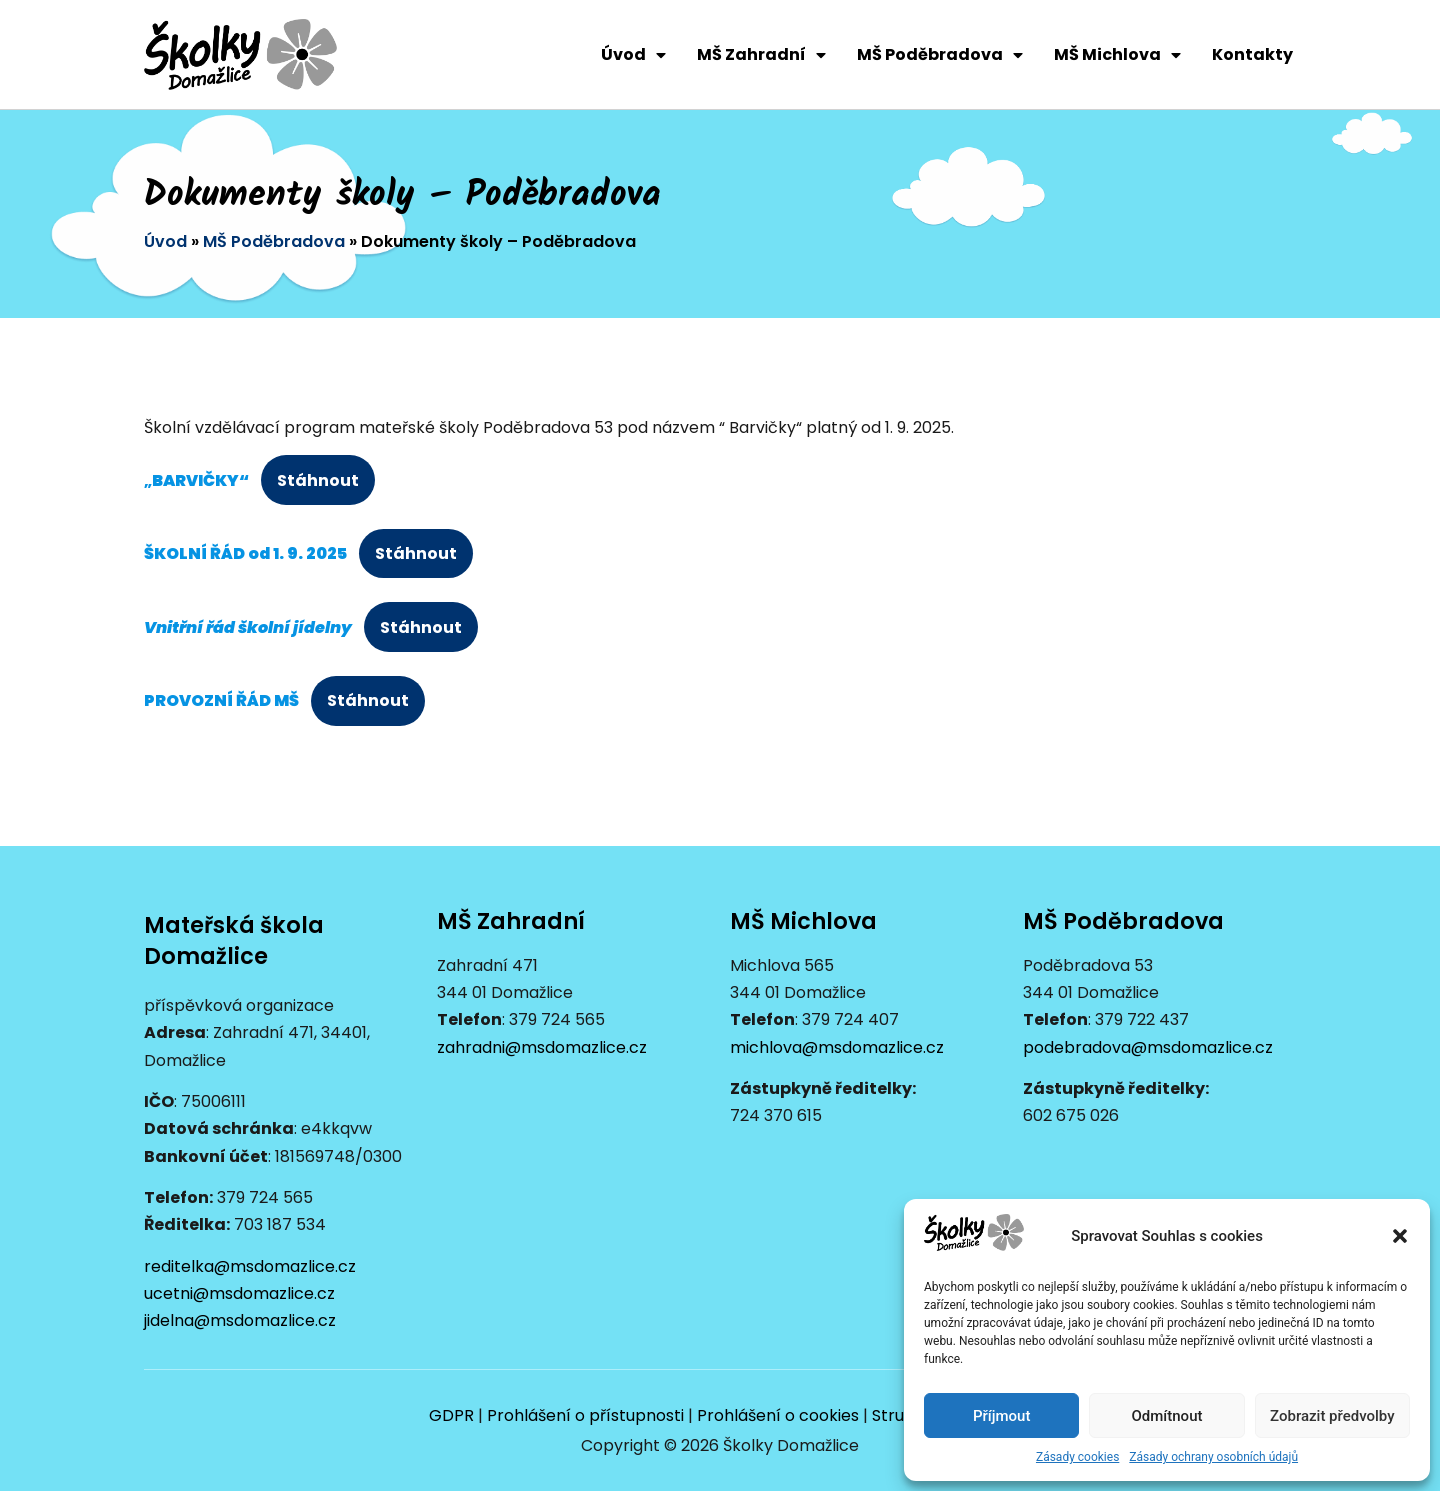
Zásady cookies (1077, 1457)
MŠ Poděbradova (940, 55)
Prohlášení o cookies (778, 1415)
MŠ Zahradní (761, 55)
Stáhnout (318, 480)
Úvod (633, 55)
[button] (1400, 1236)
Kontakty (1252, 54)
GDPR (451, 1415)
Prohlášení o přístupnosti (585, 1415)
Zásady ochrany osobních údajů (1213, 1457)
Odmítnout (1167, 1416)
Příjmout (1001, 1416)
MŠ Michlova (1117, 55)
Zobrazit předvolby (1332, 1416)
